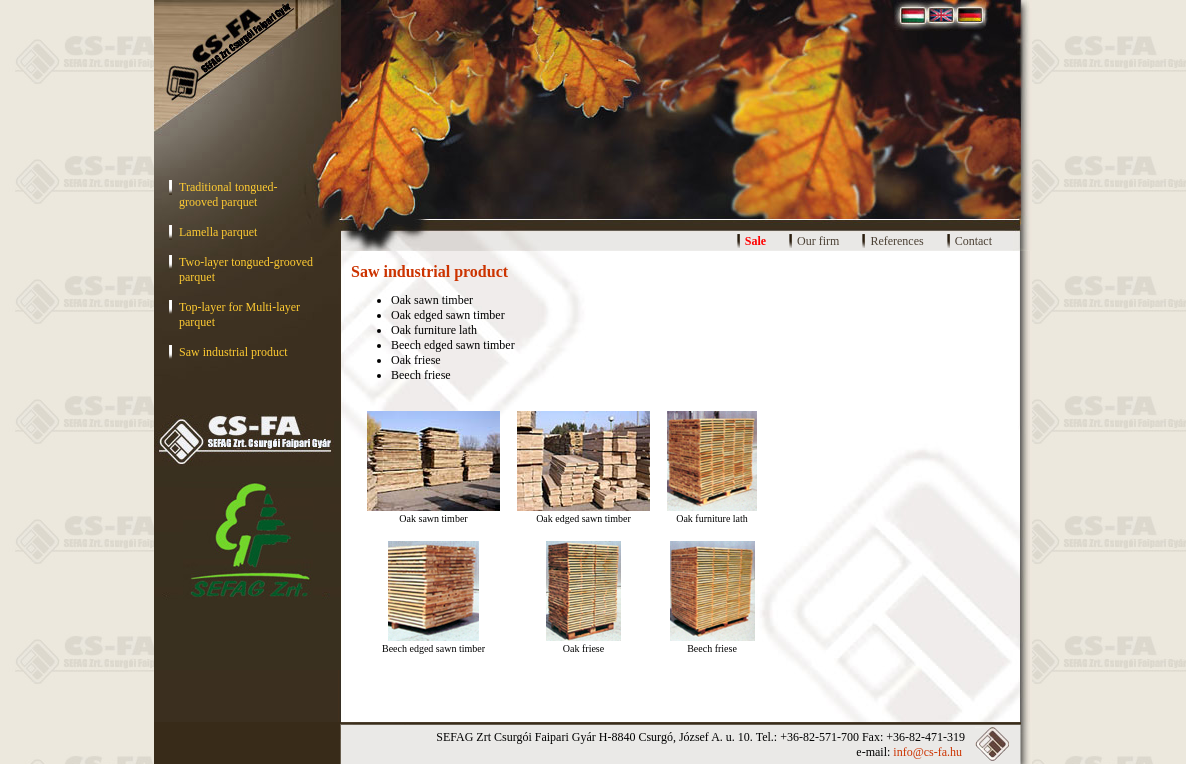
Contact (973, 241)
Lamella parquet (218, 232)
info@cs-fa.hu (927, 752)
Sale (755, 241)
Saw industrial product (233, 352)
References (896, 241)
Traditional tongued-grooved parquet (228, 194)
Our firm (818, 241)
